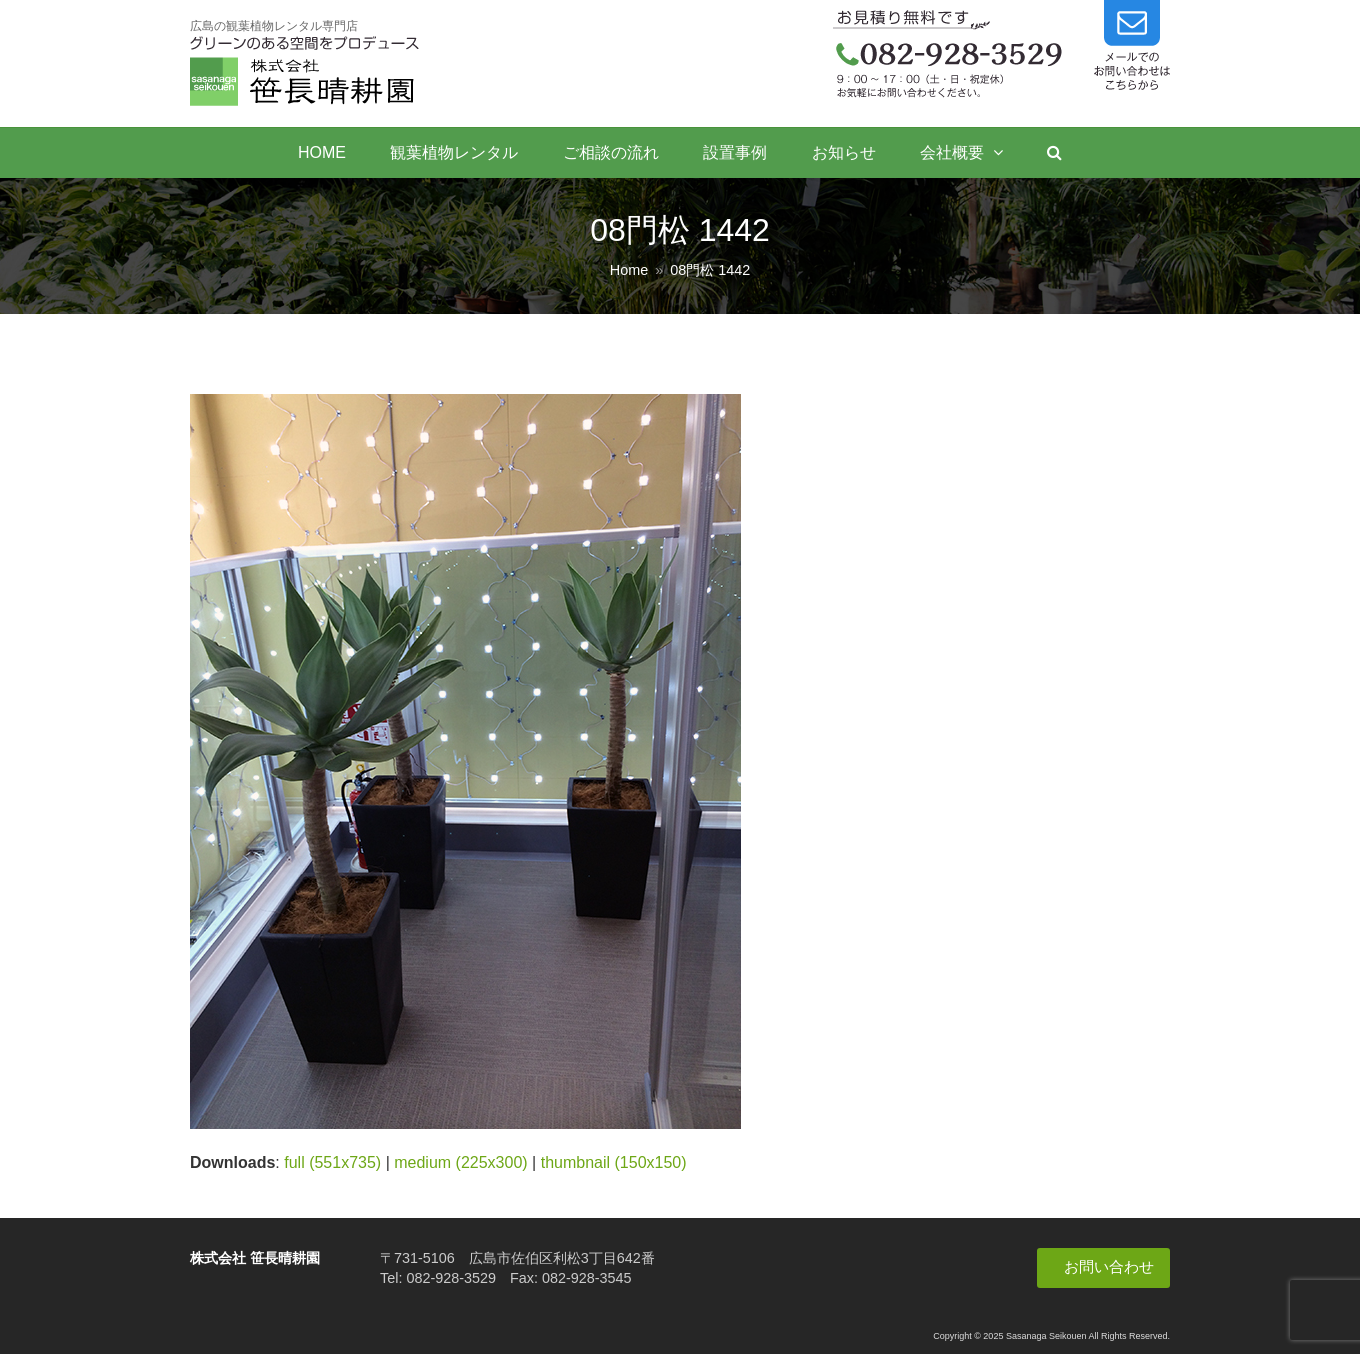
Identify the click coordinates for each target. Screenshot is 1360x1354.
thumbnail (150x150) (614, 1162)
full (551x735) (332, 1162)
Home (629, 270)
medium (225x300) (460, 1162)
